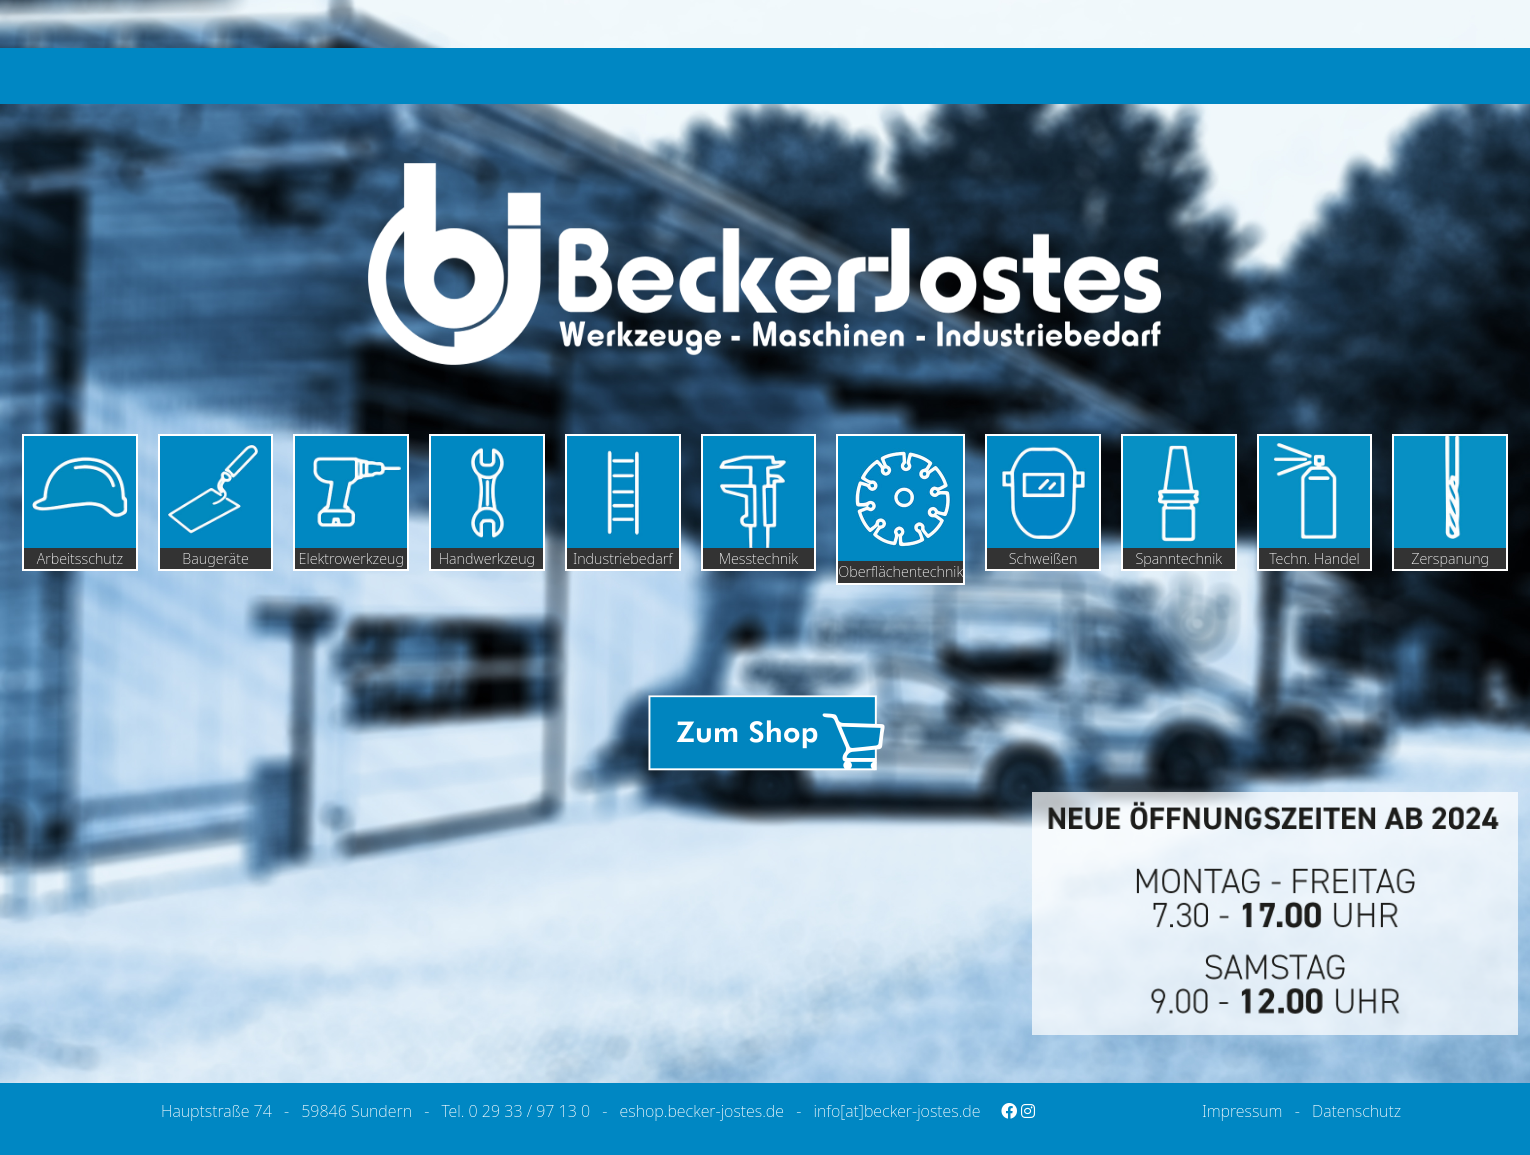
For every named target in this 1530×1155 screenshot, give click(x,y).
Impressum (1242, 1111)
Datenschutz (1356, 1111)
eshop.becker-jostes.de (702, 1111)
